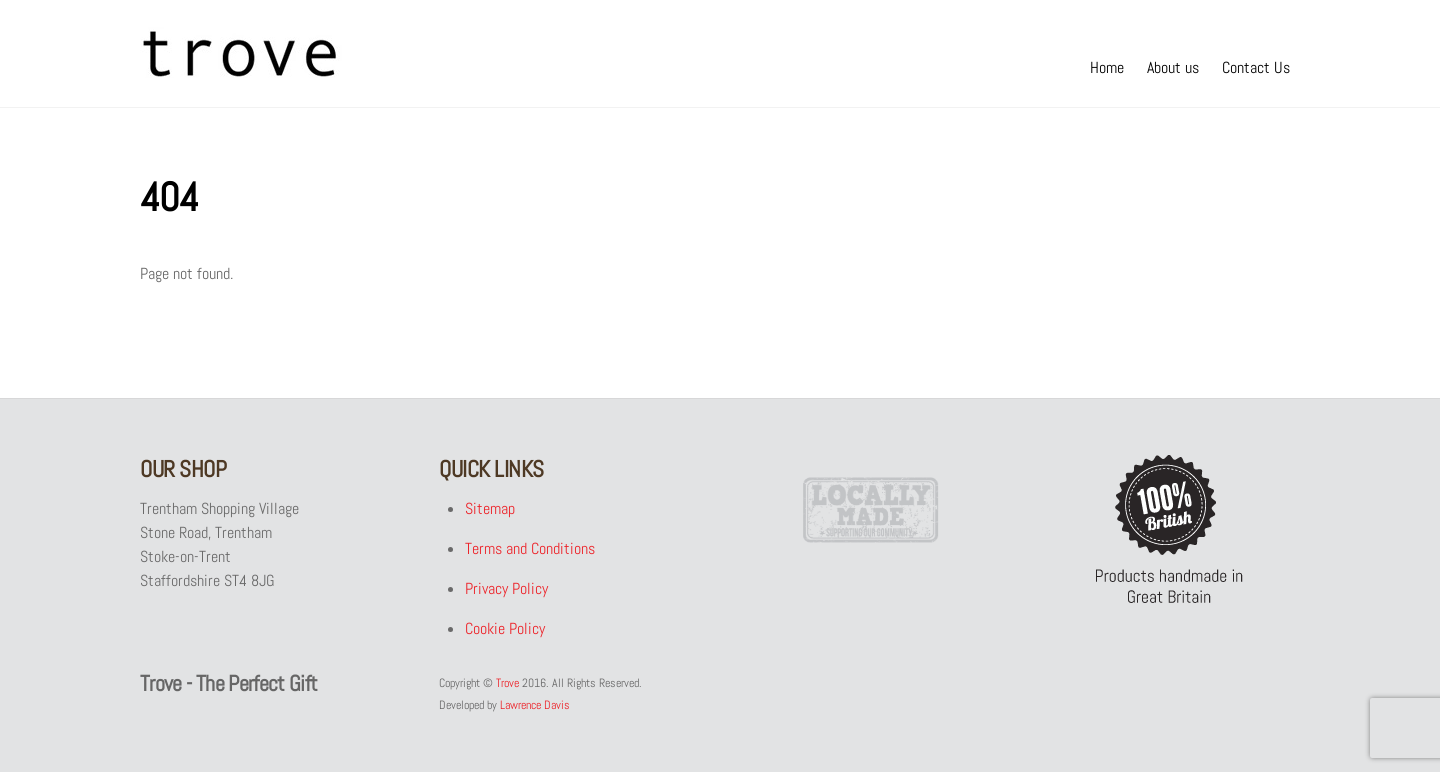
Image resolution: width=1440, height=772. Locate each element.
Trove (507, 683)
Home (1107, 67)
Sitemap (490, 508)
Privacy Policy (506, 588)
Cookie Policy (505, 628)
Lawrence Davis (535, 705)
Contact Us (1256, 67)
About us (1173, 67)
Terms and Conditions (530, 548)
